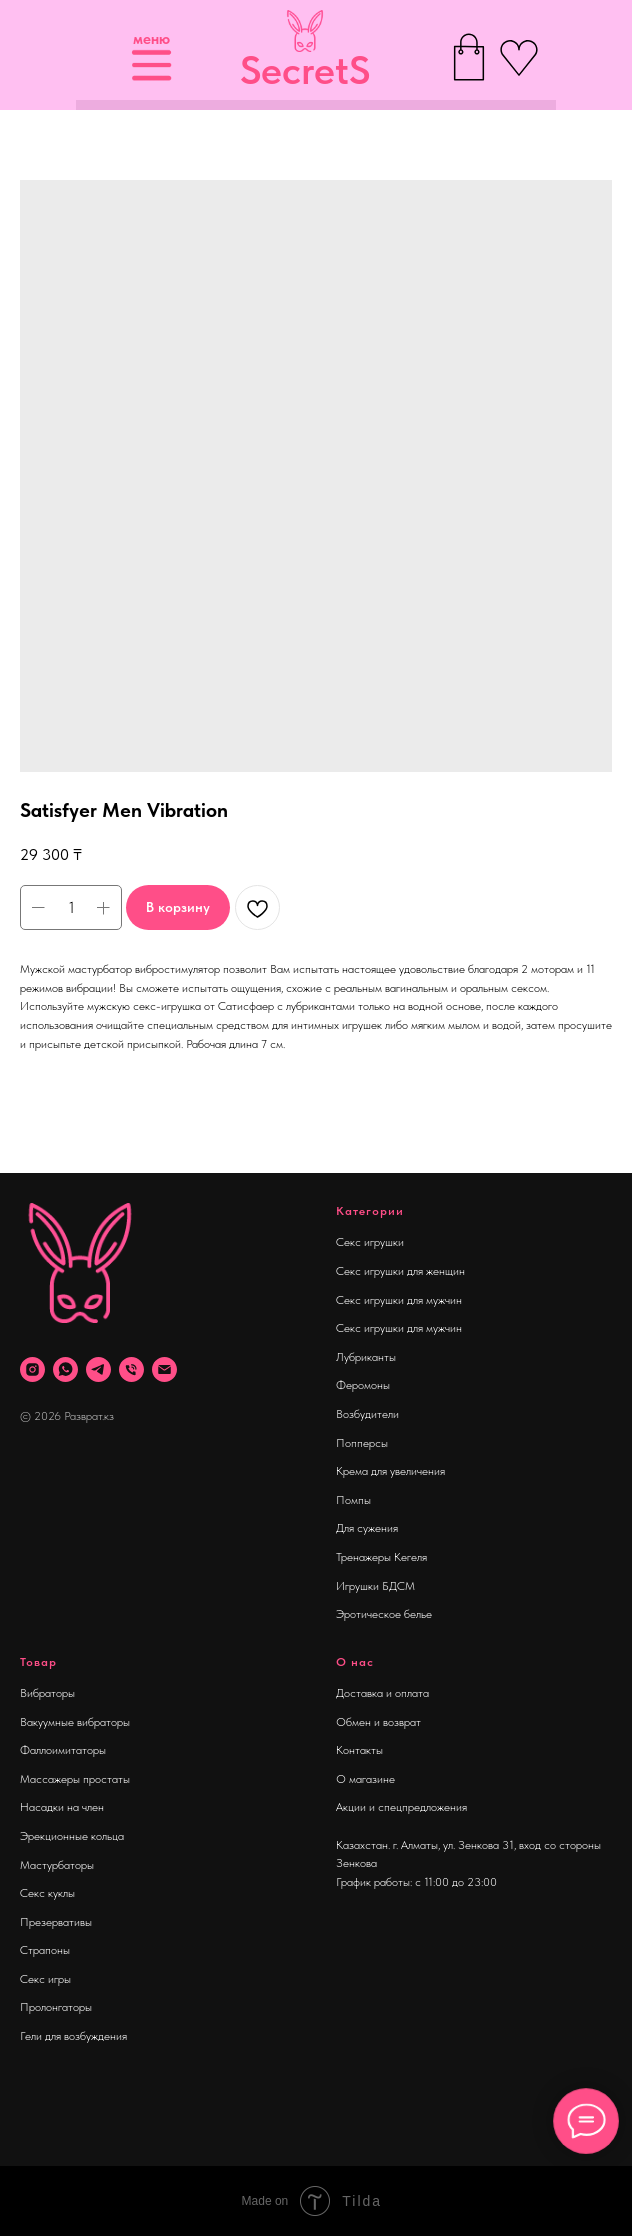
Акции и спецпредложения (401, 1807)
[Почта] (164, 1369)
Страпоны (45, 1950)
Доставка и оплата (382, 1693)
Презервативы (56, 1922)
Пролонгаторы (56, 2007)
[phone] (131, 1369)
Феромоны (363, 1385)
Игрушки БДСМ (375, 1586)
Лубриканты (366, 1357)
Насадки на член (62, 1807)
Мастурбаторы (57, 1865)
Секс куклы (47, 1893)
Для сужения (367, 1528)
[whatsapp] (65, 1369)
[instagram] (32, 1369)
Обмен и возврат (378, 1722)
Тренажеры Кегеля (381, 1557)
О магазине (365, 1779)
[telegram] (98, 1369)
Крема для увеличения (390, 1471)
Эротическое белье (384, 1614)
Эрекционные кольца (72, 1836)
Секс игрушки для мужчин (399, 1300)
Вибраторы (47, 1693)
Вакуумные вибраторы (75, 1722)
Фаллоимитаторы (63, 1750)
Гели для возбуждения (73, 2036)
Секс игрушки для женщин (400, 1271)
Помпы (353, 1500)
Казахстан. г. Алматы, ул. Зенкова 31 (425, 1845)
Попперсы (362, 1443)
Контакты (359, 1750)
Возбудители (367, 1414)
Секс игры (45, 1979)
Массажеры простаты (75, 1779)
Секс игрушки (370, 1242)
